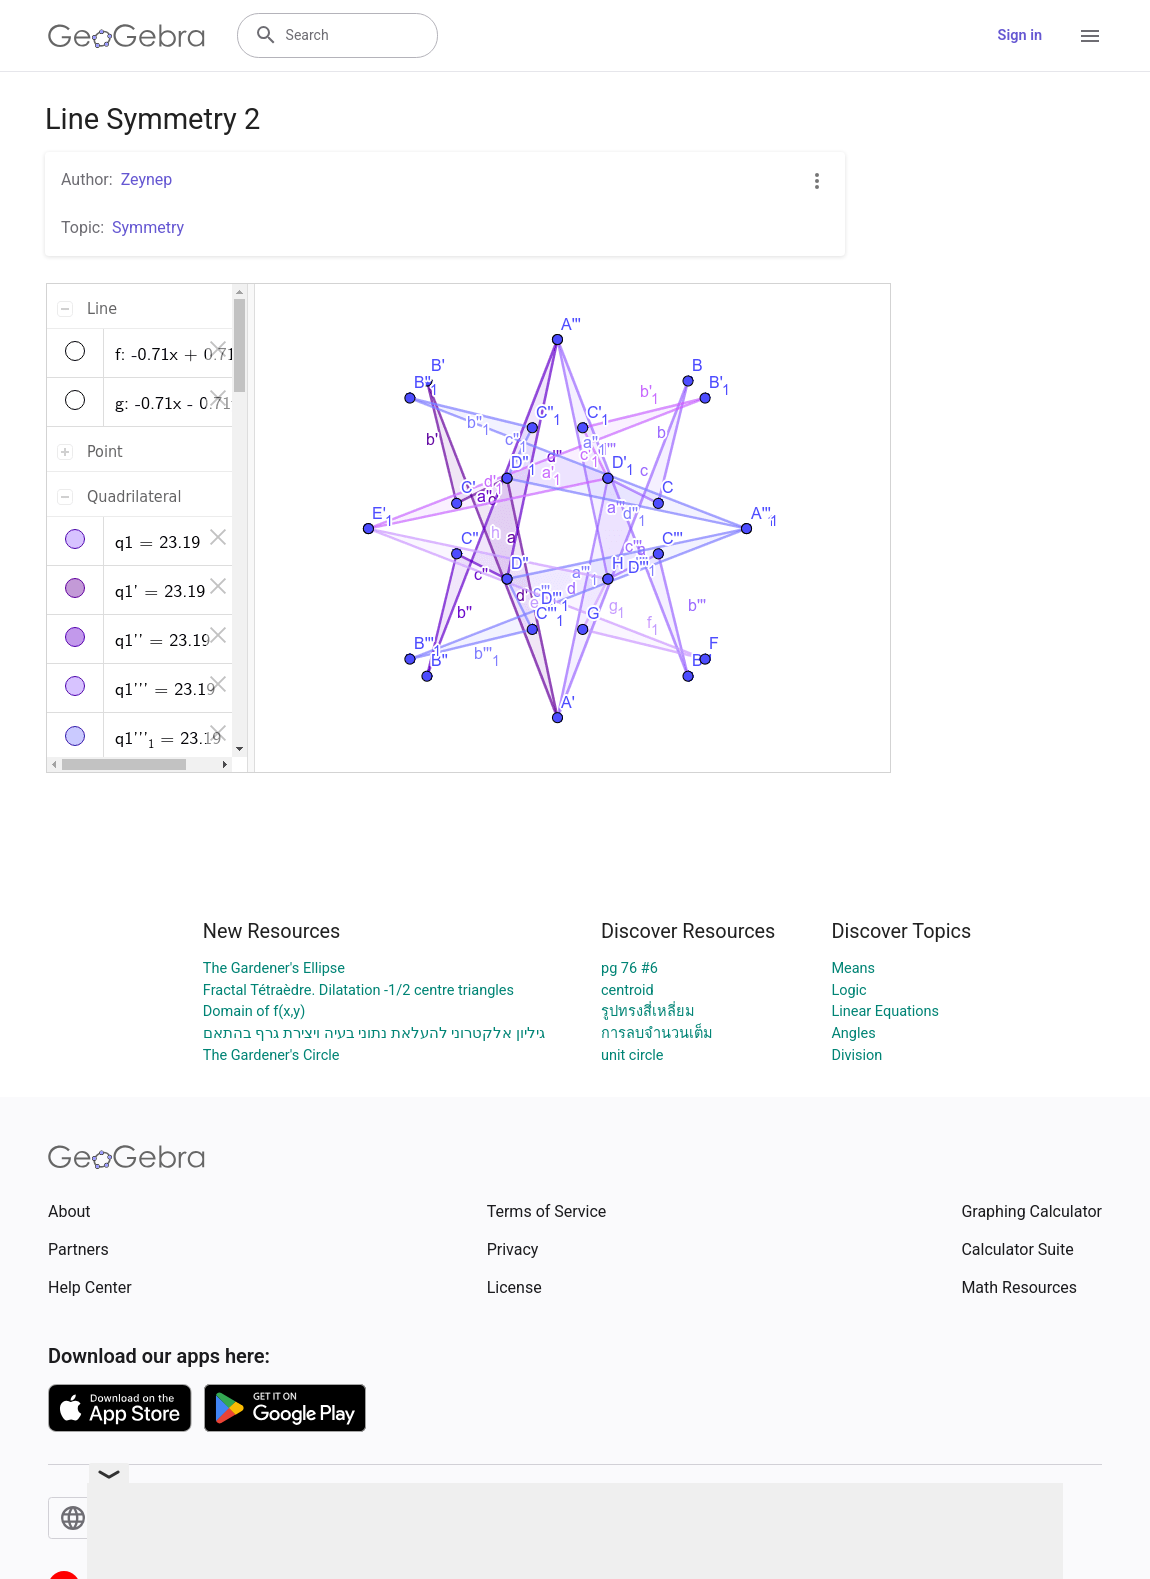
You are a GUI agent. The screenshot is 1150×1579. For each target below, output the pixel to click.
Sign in (1020, 35)
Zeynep (147, 179)
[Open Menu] (1090, 36)
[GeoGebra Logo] (126, 36)
